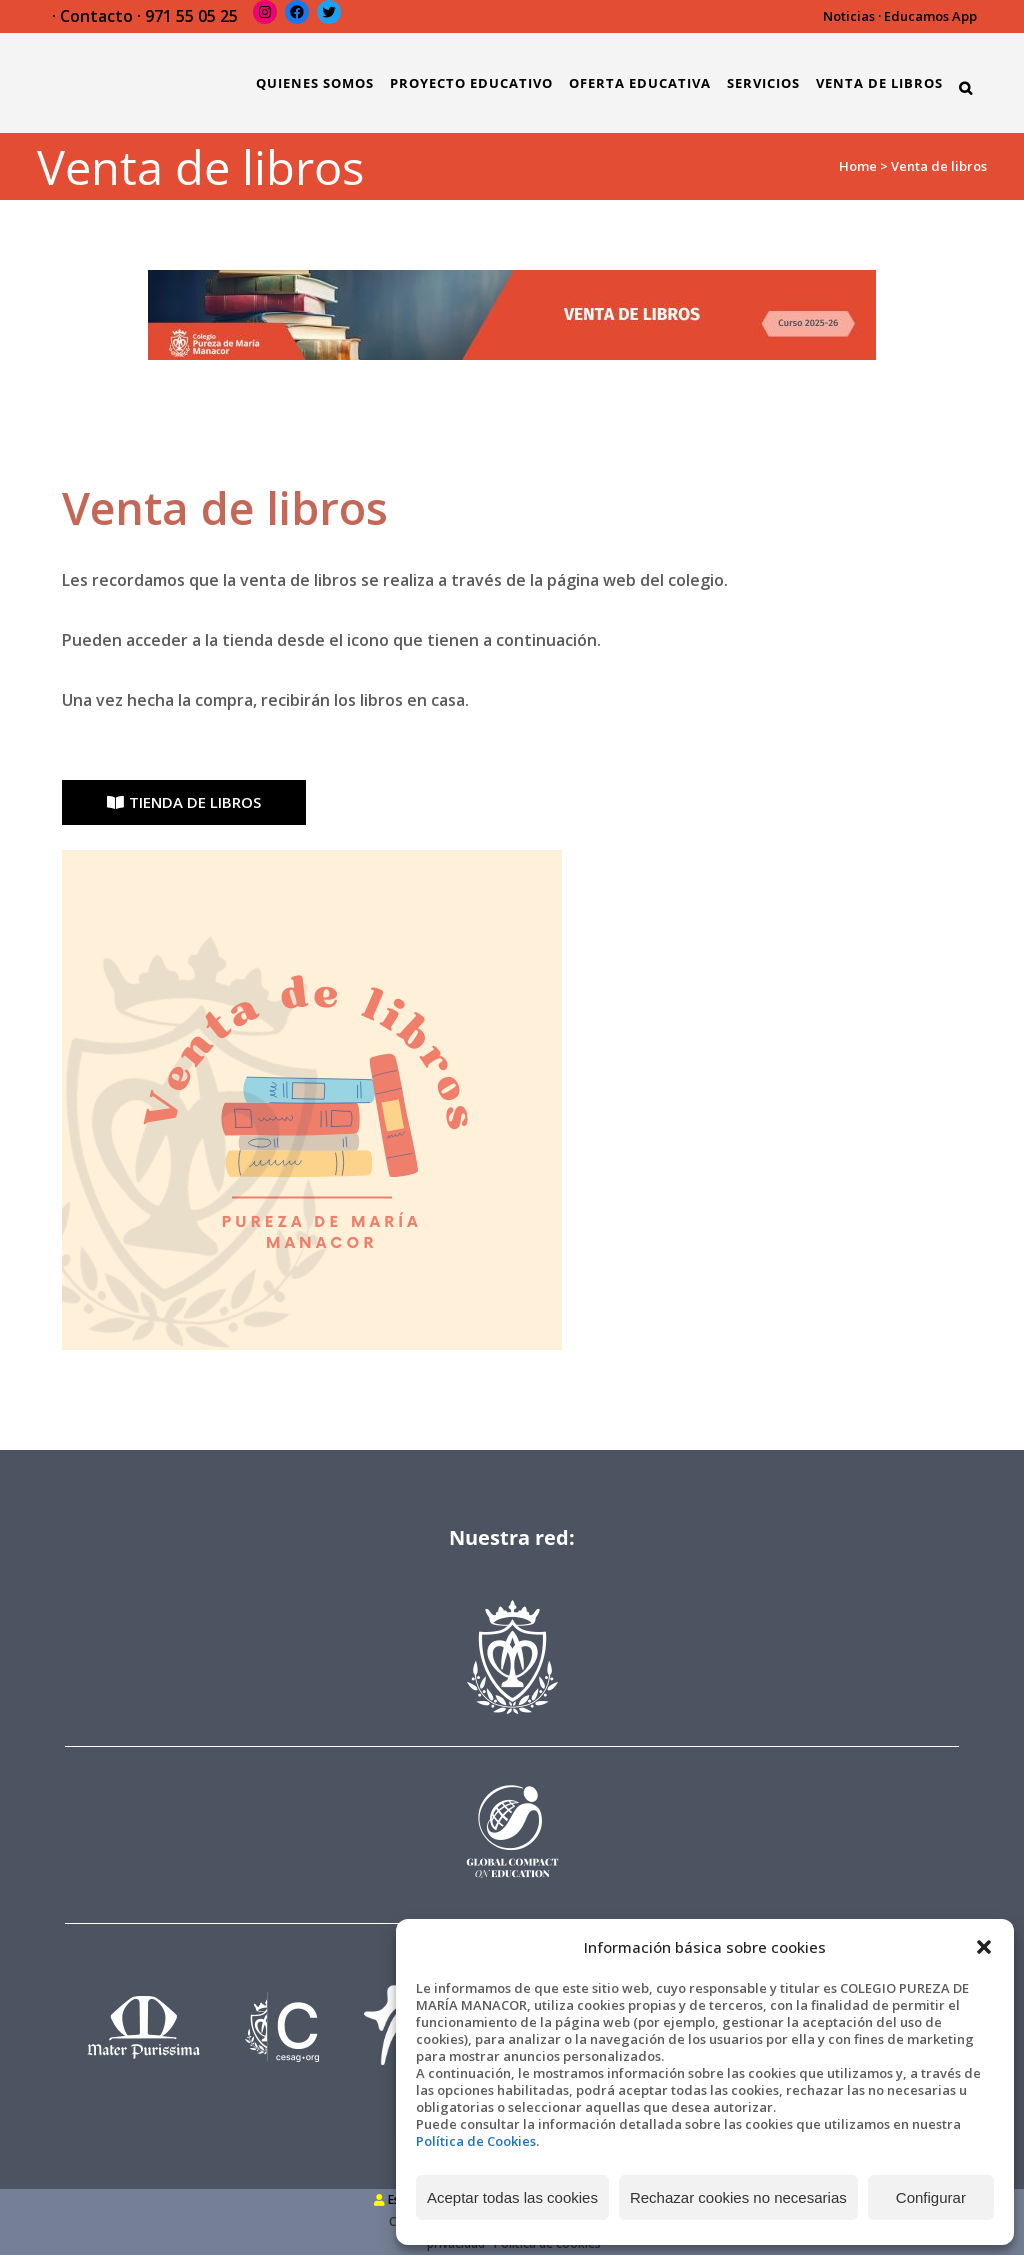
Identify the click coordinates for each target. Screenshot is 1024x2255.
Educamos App (930, 16)
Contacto (96, 16)
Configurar (931, 2197)
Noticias (849, 16)
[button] (984, 1947)
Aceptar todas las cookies (512, 2197)
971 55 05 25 (191, 16)
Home (858, 166)
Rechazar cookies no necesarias (738, 2197)
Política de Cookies (476, 2141)
